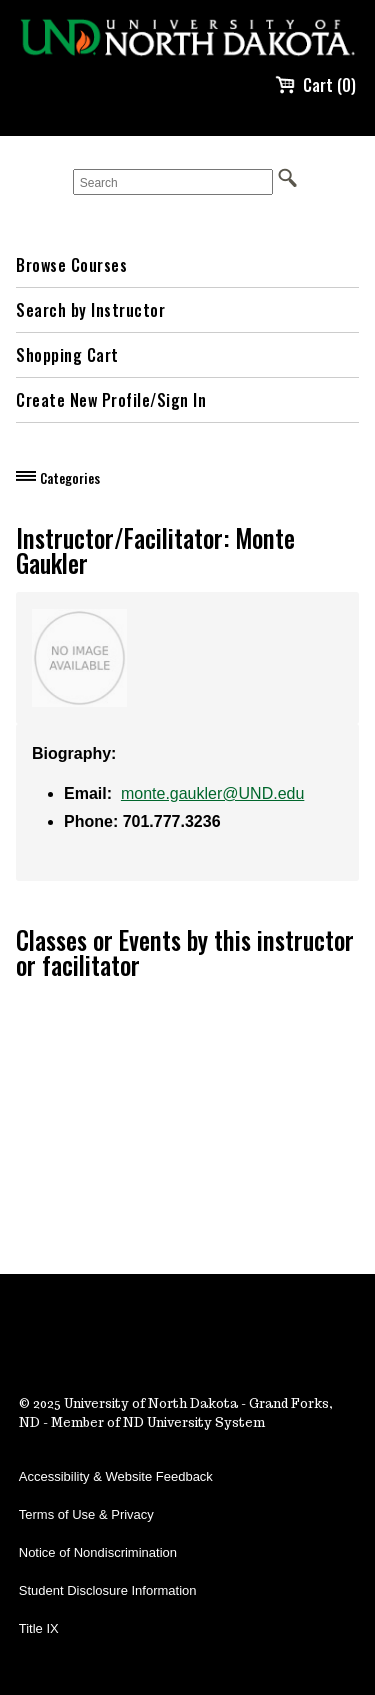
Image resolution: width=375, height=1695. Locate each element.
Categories (70, 478)
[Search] (173, 182)
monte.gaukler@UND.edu (212, 793)
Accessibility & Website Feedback (116, 1476)
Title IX (39, 1628)
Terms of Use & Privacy (86, 1514)
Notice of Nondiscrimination (98, 1552)
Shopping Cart (67, 355)
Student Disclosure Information (108, 1590)
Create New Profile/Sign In (111, 400)
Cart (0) (315, 85)
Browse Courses (71, 265)
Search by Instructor (90, 310)
